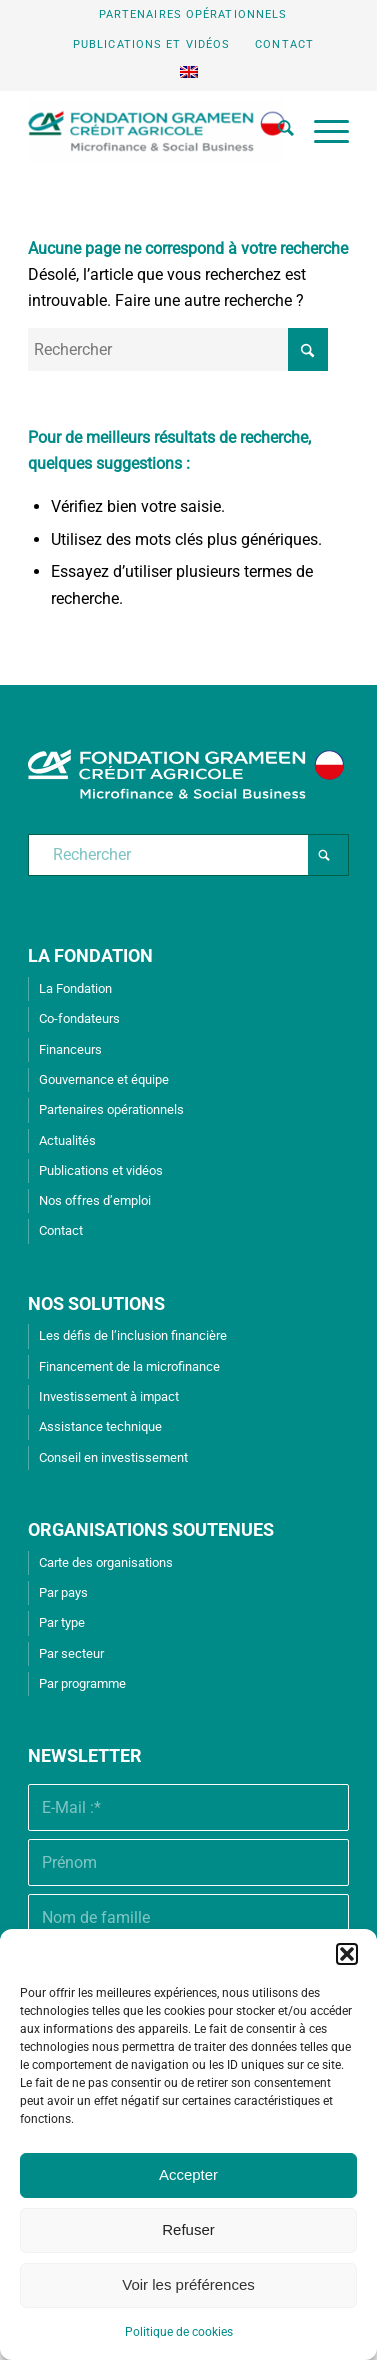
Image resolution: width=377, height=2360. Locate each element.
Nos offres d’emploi (95, 1200)
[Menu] (321, 131)
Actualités (67, 1140)
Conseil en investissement (113, 1457)
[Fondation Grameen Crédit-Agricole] (156, 131)
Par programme (82, 1683)
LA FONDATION (90, 955)
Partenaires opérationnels (193, 14)
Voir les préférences (188, 2284)
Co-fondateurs (79, 1018)
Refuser (188, 2229)
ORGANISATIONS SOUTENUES (151, 1529)
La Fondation (75, 988)
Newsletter (85, 1755)
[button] (347, 1954)
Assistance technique (100, 1426)
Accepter (188, 2174)
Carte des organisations (106, 1562)
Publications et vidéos (151, 44)
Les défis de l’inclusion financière (133, 1335)
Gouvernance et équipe (104, 1079)
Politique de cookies (179, 2332)
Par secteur (71, 1653)
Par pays (63, 1592)
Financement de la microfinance (129, 1366)
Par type (62, 1622)
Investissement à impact (109, 1396)
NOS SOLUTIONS (96, 1303)
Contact (284, 44)
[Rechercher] (276, 131)
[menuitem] (194, 15)
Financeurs (70, 1049)
